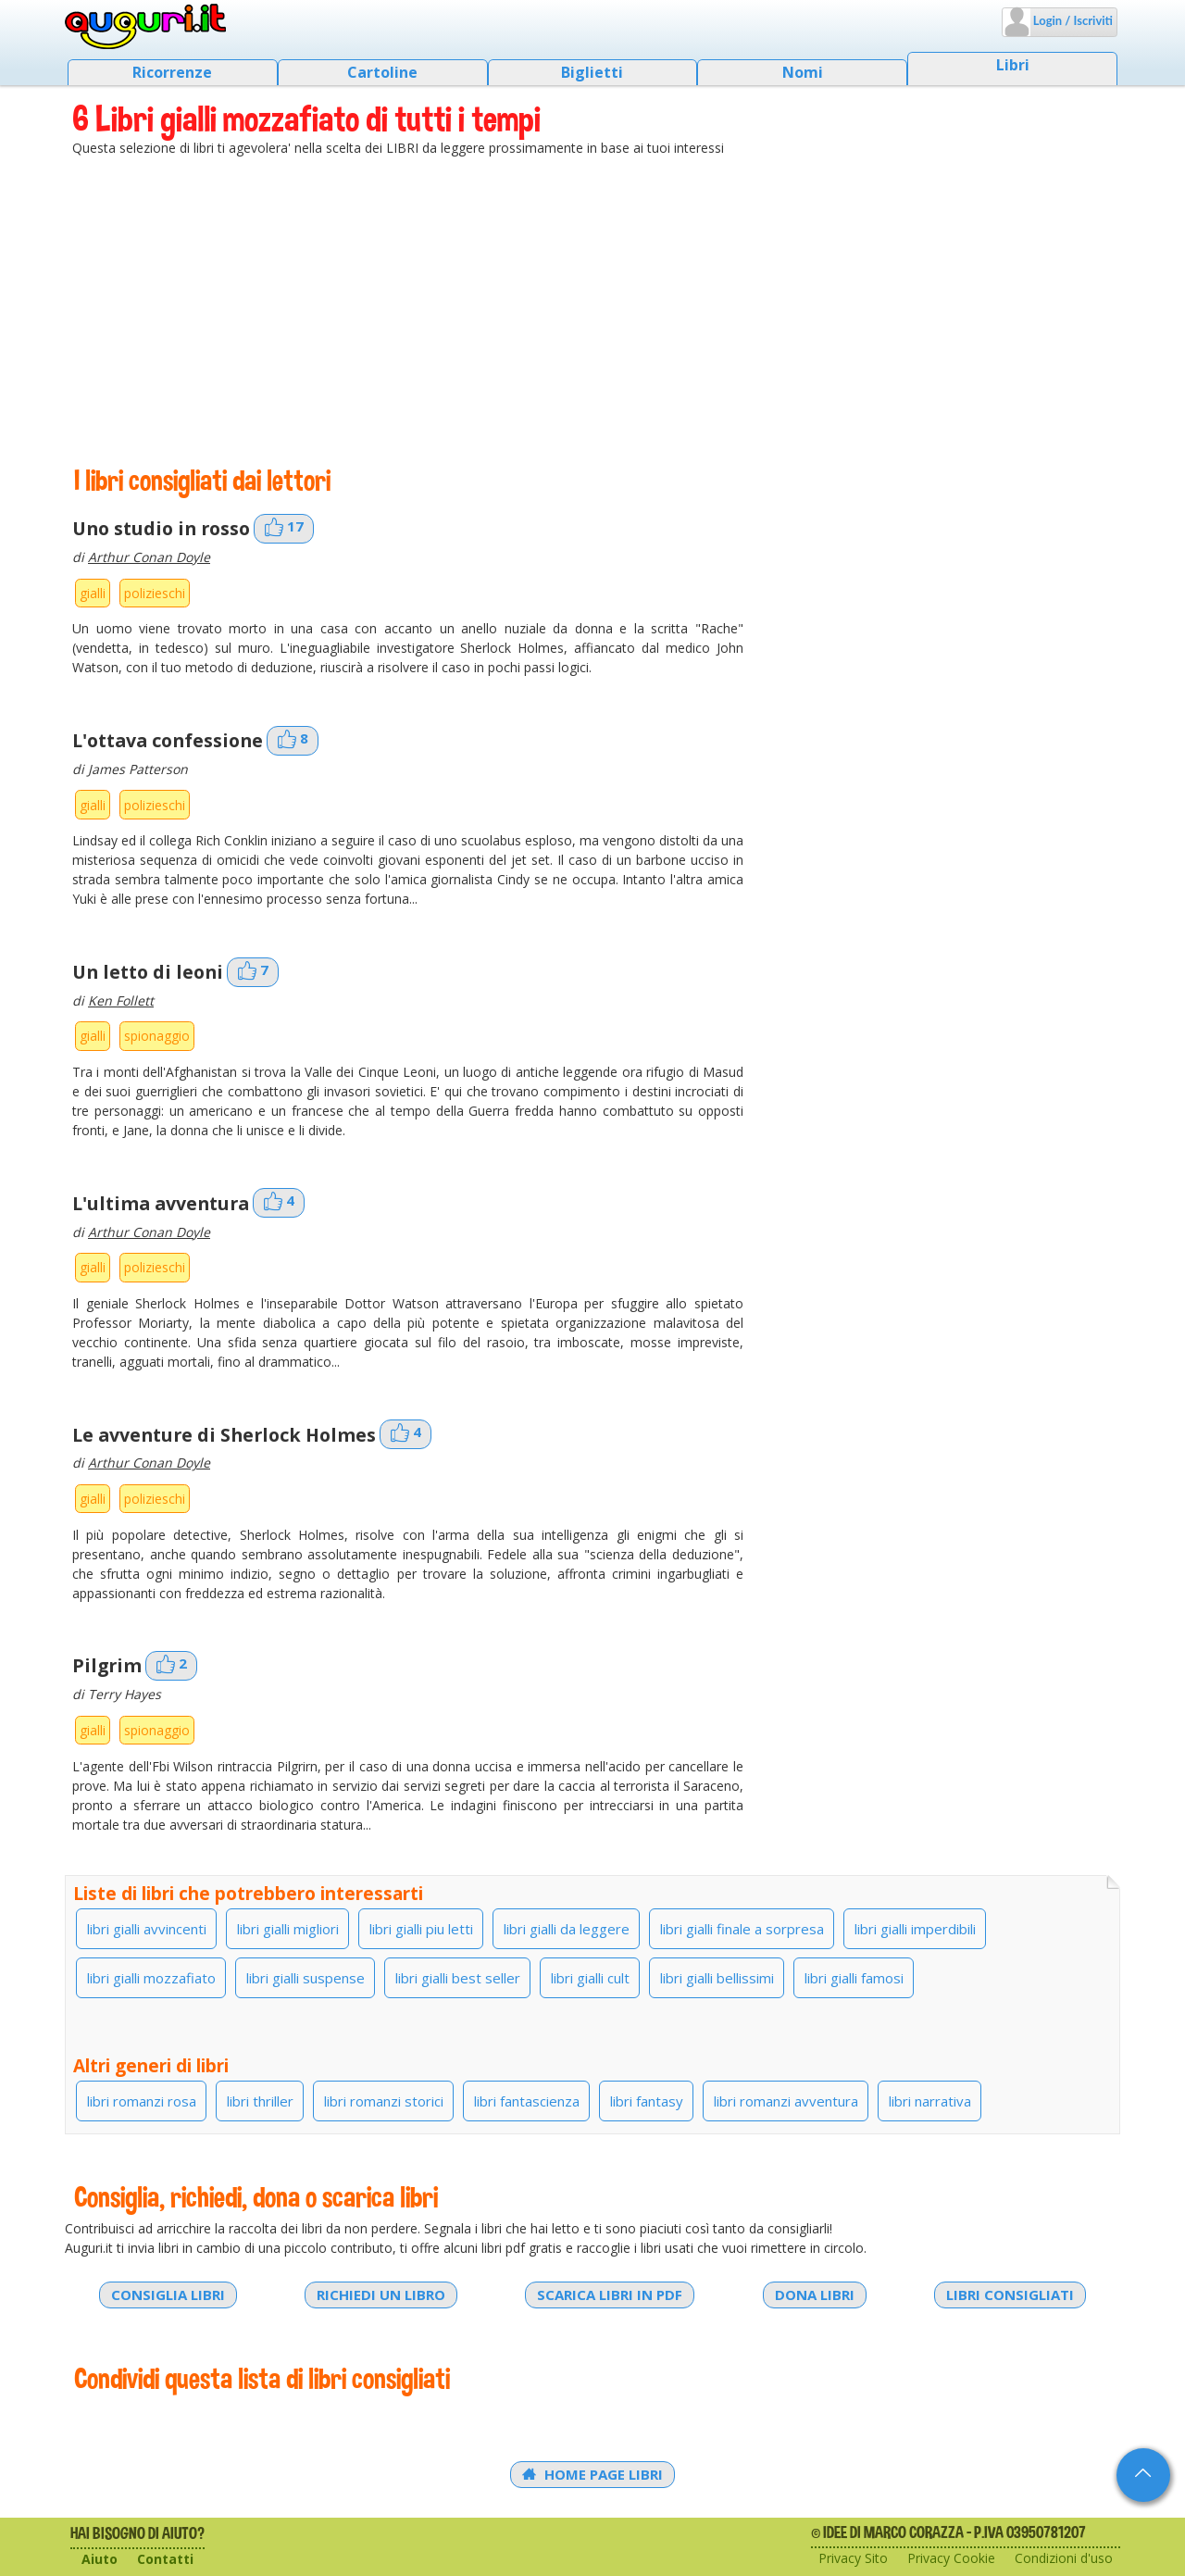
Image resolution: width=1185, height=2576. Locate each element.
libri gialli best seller (457, 1978)
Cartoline (382, 72)
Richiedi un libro (381, 2294)
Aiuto (99, 2559)
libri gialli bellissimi (717, 1978)
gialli (93, 593)
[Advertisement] (592, 310)
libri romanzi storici (383, 2101)
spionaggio (157, 1035)
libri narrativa (930, 2101)
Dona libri (814, 2294)
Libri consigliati (1010, 2294)
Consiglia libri (168, 2294)
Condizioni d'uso (1064, 2558)
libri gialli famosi (854, 1978)
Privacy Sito (853, 2558)
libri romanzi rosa (141, 2101)
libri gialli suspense (305, 1978)
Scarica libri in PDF (609, 2294)
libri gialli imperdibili (915, 1928)
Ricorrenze (172, 72)
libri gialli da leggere (567, 1928)
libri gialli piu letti (421, 1928)
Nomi (802, 72)
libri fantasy (646, 2101)
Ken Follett (121, 1000)
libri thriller (260, 2101)
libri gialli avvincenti (146, 1928)
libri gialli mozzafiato (151, 1978)
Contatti (165, 2559)
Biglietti (592, 72)
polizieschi (154, 593)
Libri (1012, 65)
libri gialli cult (590, 1978)
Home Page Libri (592, 2474)
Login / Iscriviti (1071, 20)
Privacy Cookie (951, 2558)
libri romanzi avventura (786, 2101)
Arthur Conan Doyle (149, 557)
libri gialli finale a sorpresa (742, 1928)
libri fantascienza (527, 2101)
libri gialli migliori (288, 1928)
